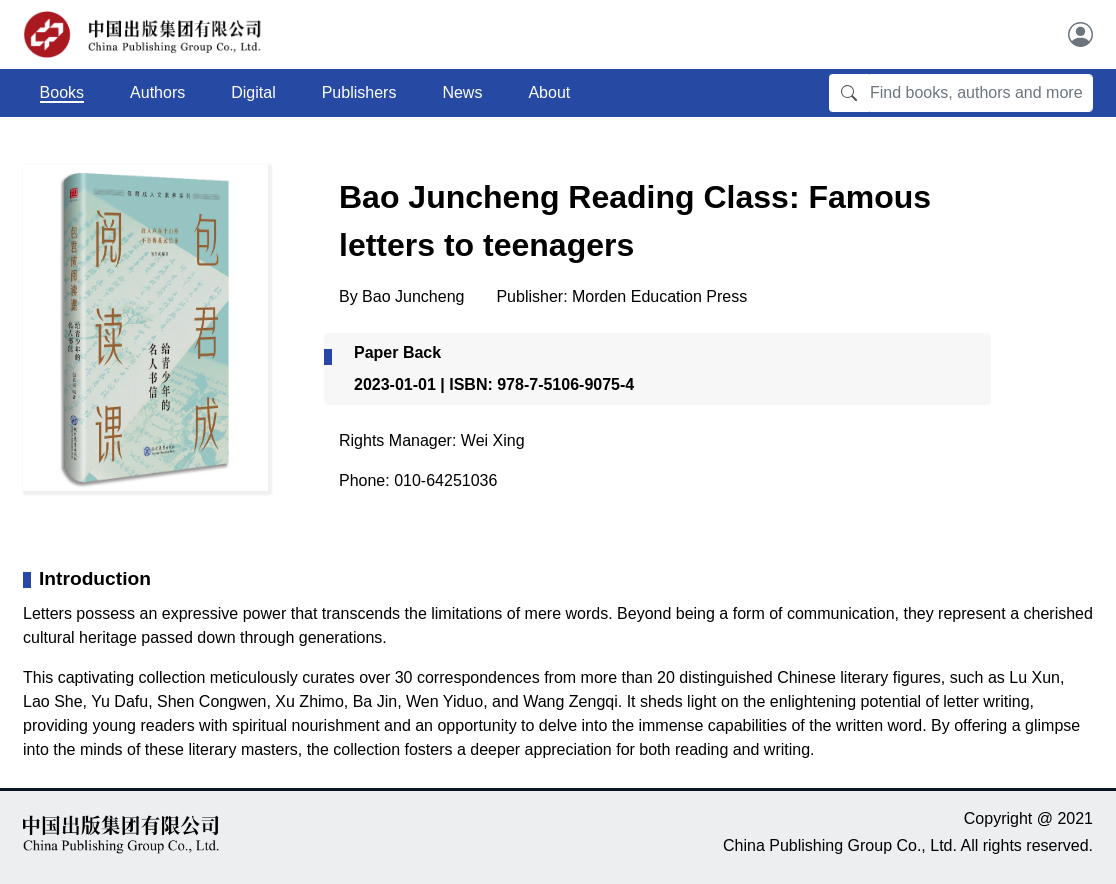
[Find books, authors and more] (981, 93)
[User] (1080, 34)
